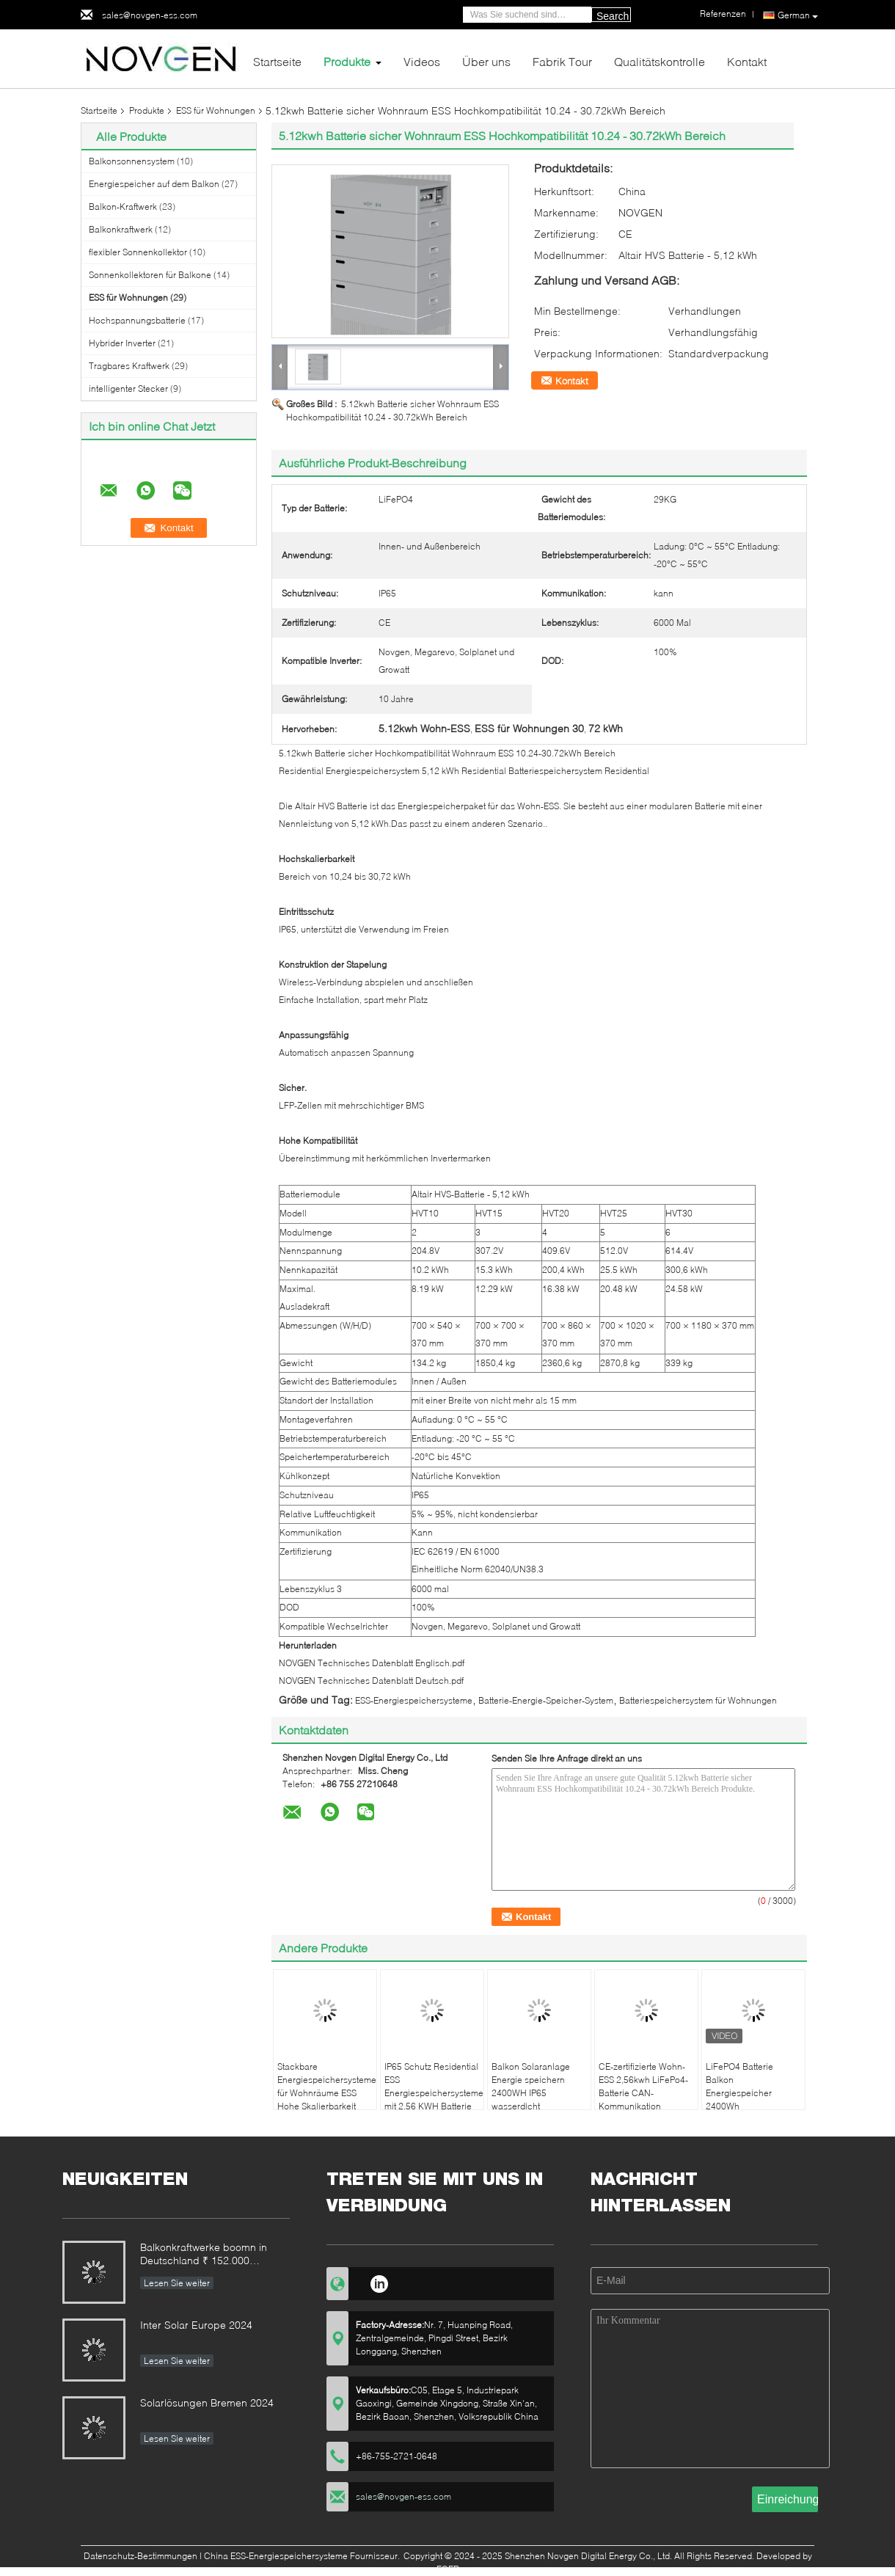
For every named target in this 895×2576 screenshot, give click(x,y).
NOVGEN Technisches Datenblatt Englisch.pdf (371, 1662)
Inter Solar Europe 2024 (196, 2324)
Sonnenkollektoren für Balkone (150, 274)
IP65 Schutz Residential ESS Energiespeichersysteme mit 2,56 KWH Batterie (433, 2086)
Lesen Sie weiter (177, 2282)
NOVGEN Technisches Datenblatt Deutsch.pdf (371, 1680)
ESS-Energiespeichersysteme (413, 1700)
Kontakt (747, 61)
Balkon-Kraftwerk (123, 206)
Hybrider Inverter (122, 343)
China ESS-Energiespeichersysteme (276, 2555)
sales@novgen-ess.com (149, 15)
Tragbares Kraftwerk (129, 365)
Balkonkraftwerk (121, 229)
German (798, 15)
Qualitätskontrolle (659, 61)
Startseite (277, 61)
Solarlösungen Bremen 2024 (207, 2402)
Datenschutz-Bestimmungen (140, 2555)
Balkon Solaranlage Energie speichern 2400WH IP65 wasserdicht (531, 2086)
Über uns (486, 61)
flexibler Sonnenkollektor (138, 252)
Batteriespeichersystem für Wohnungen (698, 1700)
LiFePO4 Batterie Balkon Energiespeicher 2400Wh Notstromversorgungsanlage (755, 2093)
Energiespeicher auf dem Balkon (154, 183)
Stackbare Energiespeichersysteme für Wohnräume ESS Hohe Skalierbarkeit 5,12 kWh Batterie (326, 2093)
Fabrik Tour (562, 61)
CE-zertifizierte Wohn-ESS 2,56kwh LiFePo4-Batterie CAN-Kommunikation (643, 2086)
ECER (447, 2569)
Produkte (347, 61)
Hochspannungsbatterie (137, 320)
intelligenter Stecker (128, 388)
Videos (421, 61)
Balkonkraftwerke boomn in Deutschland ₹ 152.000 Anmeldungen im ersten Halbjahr (203, 2255)
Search (612, 16)
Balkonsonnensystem (132, 161)
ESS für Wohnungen (215, 110)
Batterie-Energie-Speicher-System (545, 1700)
